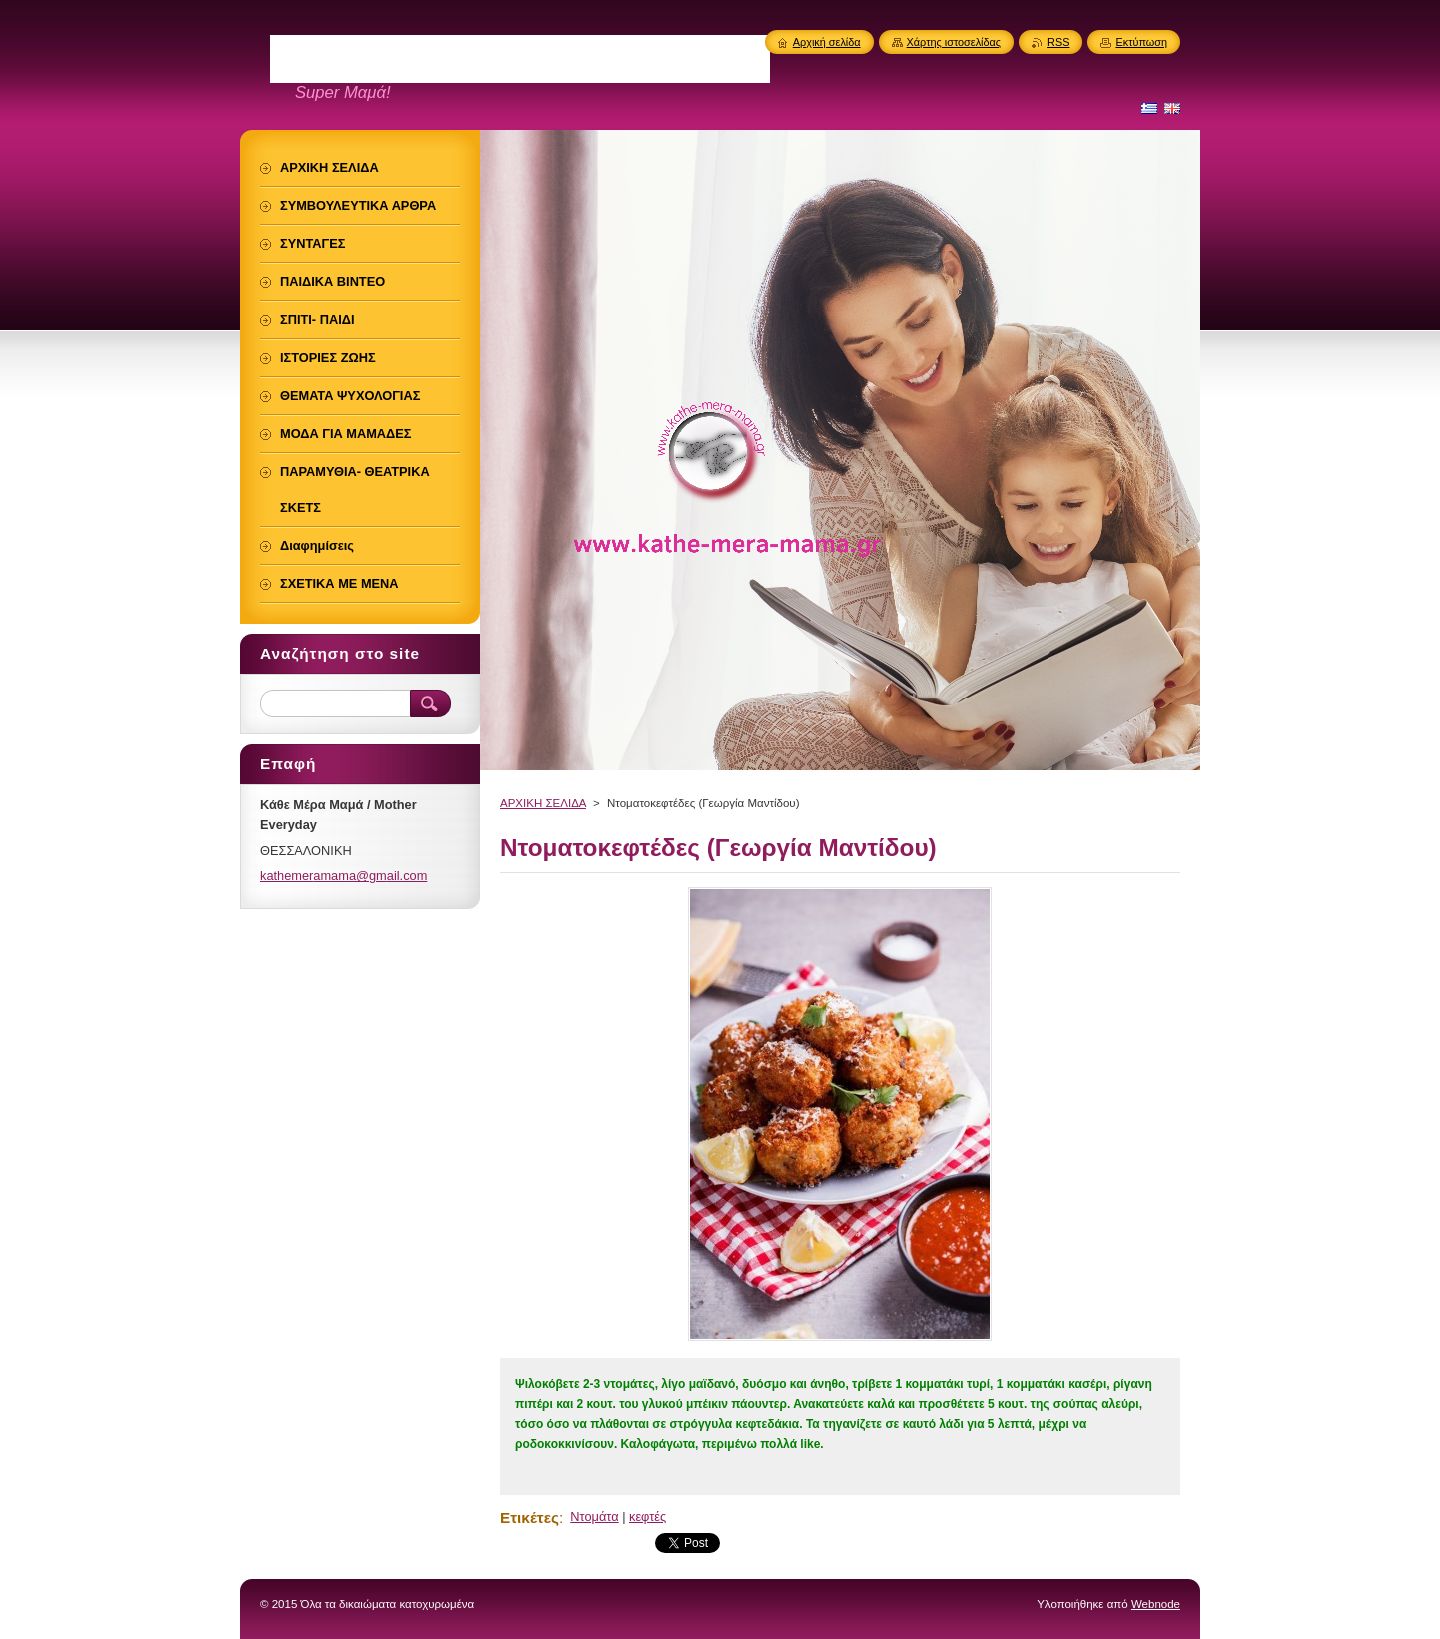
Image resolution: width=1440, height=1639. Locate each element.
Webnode (1155, 1604)
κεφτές (647, 1516)
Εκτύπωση (1141, 42)
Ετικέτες (529, 1517)
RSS (1058, 42)
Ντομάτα (594, 1516)
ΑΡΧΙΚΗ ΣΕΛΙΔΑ (543, 803)
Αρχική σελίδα (827, 42)
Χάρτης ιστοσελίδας (954, 42)
